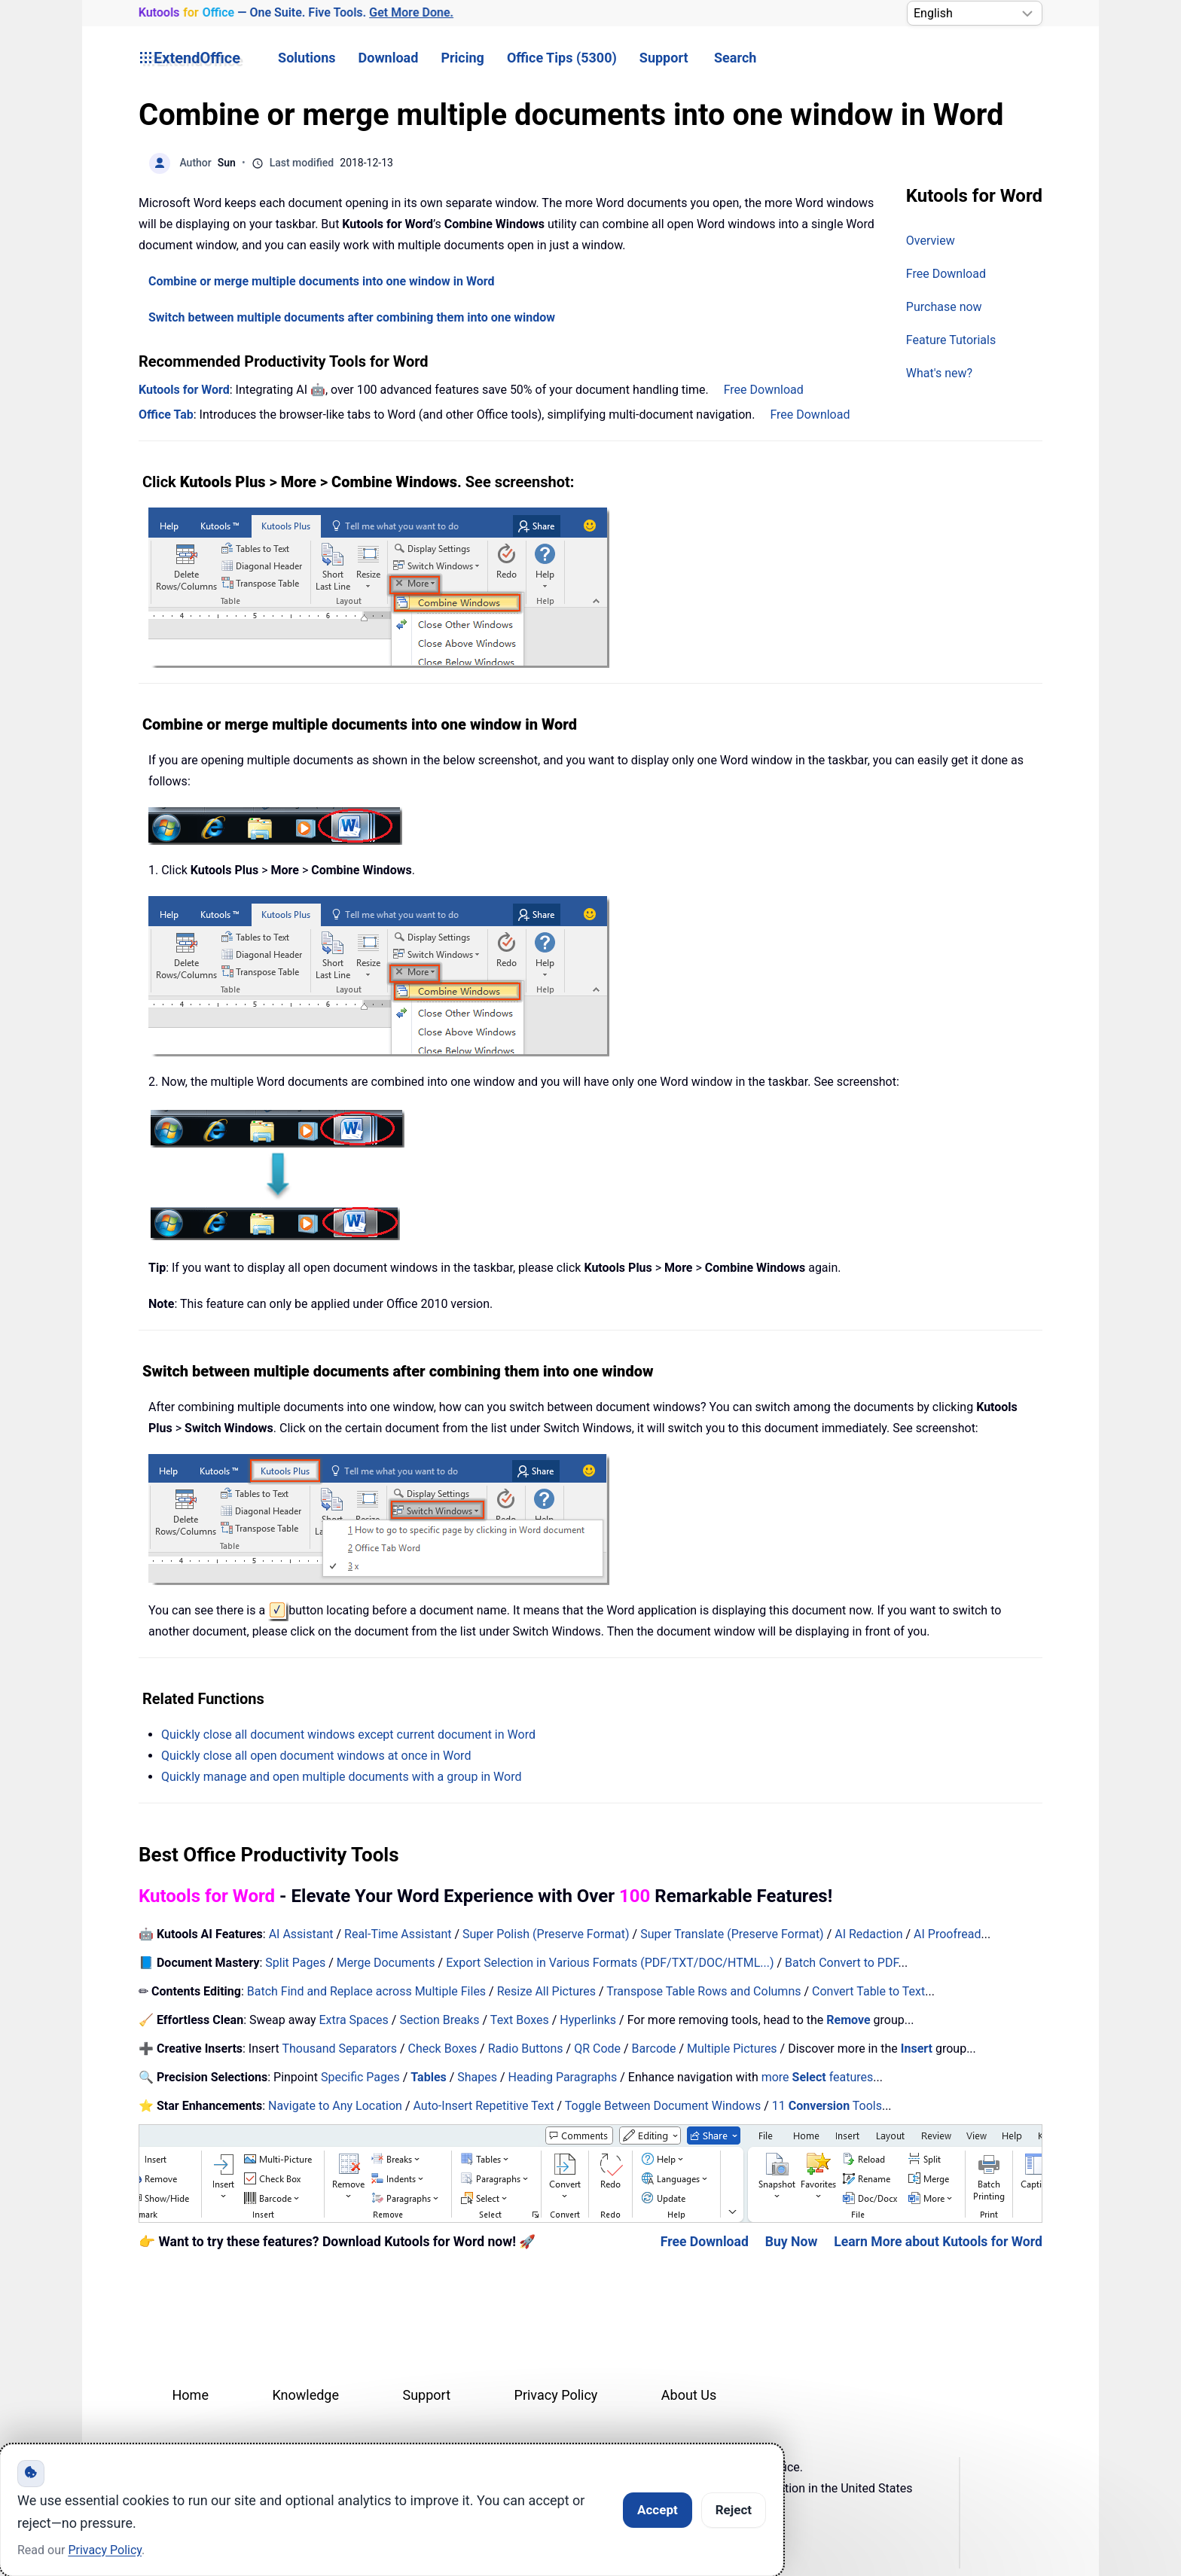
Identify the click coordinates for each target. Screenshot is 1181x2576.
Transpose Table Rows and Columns (703, 1991)
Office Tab (166, 414)
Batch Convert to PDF (841, 1963)
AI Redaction (868, 1934)
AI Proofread (947, 1934)
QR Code (597, 2048)
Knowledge (305, 2395)
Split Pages (295, 1963)
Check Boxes (443, 2048)
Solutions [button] (306, 58)
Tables (428, 2077)
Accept (657, 2509)
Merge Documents (386, 1963)
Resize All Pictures (546, 1991)
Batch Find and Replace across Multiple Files (366, 1991)
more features (817, 2077)
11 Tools (827, 2106)
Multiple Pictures (732, 2048)
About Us (688, 2395)
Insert (918, 2048)
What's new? (939, 373)
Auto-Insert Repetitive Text (483, 2106)
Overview (930, 240)
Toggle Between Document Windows (663, 2106)
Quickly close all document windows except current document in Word (348, 1734)
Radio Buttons (525, 2048)
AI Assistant (301, 1934)
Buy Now (791, 2241)
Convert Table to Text (868, 1991)
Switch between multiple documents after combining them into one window (351, 317)
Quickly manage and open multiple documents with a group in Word (341, 1777)
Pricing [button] (462, 58)
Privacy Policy (556, 2395)
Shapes (477, 2077)
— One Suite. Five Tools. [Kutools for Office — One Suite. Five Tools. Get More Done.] (295, 13)
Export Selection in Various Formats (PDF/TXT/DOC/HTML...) (610, 1963)
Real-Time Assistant (397, 1934)
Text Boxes (519, 2020)
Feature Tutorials (951, 340)
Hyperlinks (588, 2020)
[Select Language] (974, 13)
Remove (848, 2020)
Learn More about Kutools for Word (938, 2241)
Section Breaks (439, 2020)
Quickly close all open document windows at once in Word (316, 1755)
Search (735, 58)
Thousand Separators (339, 2048)
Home (190, 2395)
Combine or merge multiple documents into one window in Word (321, 281)
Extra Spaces (354, 2020)
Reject (734, 2509)
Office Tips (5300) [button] (562, 58)
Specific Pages (360, 2077)
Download (389, 58)
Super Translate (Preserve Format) (732, 1934)
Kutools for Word (184, 390)
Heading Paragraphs (563, 2077)
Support (663, 58)
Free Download (946, 274)
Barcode (654, 2048)
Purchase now (944, 307)
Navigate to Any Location (335, 2106)
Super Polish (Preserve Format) (546, 1934)
